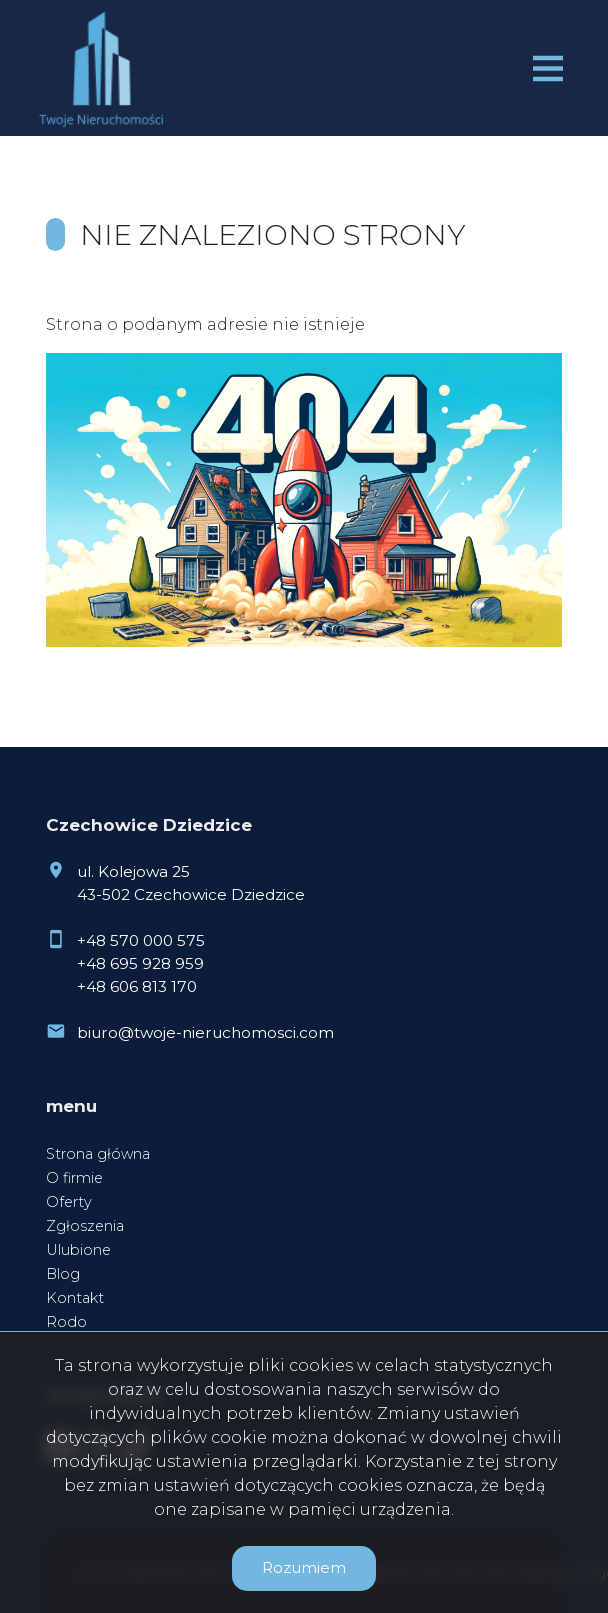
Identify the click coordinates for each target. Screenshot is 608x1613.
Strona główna (98, 1154)
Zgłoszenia (85, 1226)
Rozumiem (304, 1567)
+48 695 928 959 (140, 963)
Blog (63, 1274)
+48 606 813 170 (137, 986)
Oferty (69, 1202)
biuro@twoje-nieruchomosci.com (205, 1032)
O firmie (74, 1178)
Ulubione (78, 1250)
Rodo (66, 1322)
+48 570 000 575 (141, 940)
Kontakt (75, 1298)
